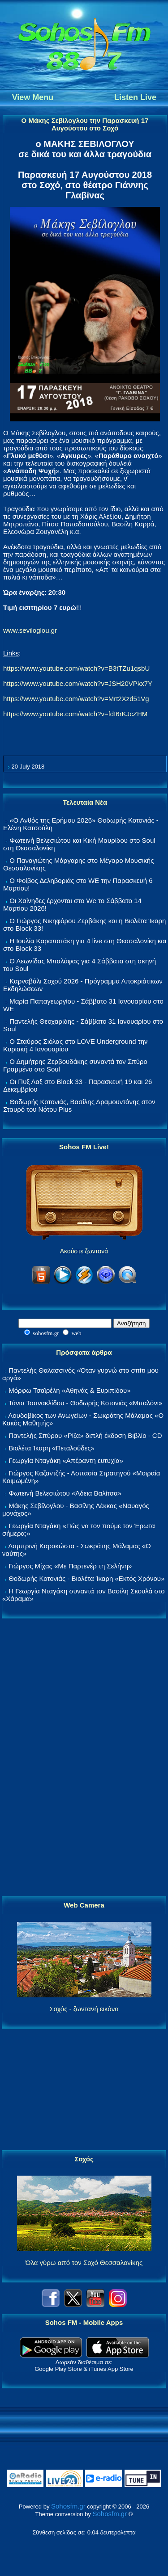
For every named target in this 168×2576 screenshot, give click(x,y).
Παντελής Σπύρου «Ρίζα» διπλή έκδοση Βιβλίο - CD (85, 1435)
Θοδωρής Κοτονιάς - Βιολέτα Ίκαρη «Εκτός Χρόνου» (86, 1578)
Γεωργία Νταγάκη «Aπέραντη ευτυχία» (66, 1460)
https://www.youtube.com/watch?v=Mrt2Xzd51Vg (76, 698)
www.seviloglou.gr (30, 630)
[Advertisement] (84, 1758)
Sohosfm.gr (68, 2506)
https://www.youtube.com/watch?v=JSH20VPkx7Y (77, 683)
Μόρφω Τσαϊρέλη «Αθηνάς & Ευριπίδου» (69, 1390)
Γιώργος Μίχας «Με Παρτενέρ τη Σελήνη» (70, 1566)
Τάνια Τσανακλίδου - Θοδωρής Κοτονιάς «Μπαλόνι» (85, 1403)
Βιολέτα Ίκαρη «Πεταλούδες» (52, 1448)
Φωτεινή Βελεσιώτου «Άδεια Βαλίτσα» (65, 1493)
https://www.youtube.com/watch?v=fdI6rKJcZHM (75, 714)
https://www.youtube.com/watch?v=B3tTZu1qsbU (76, 668)
